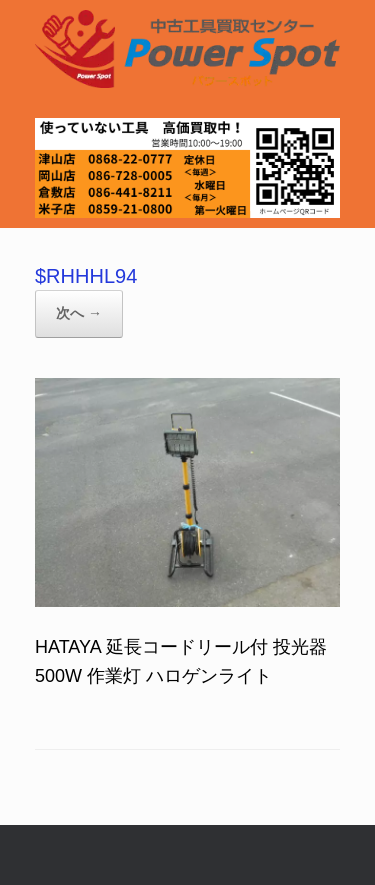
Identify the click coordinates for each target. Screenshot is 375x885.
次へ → (79, 313)
